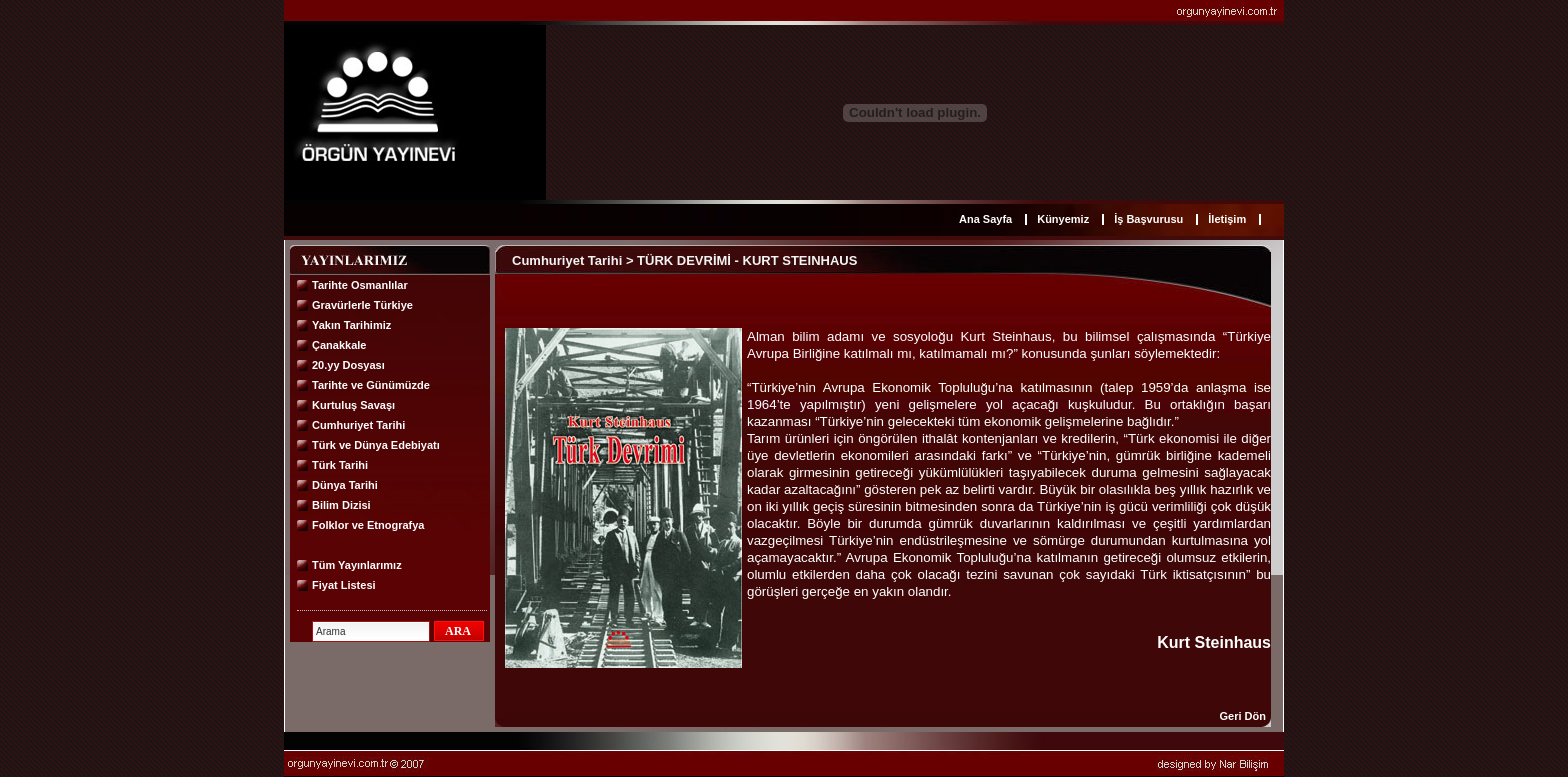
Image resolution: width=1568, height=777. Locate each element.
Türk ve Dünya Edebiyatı (376, 445)
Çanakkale (339, 345)
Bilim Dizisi (341, 505)
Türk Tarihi (340, 465)
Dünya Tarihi (345, 485)
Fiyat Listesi (344, 585)
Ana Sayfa (985, 219)
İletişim (1227, 219)
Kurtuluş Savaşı (353, 405)
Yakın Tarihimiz (351, 325)
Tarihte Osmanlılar (360, 285)
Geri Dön (1243, 716)
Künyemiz (1063, 219)
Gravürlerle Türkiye (362, 305)
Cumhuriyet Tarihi (358, 425)
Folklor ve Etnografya (368, 525)
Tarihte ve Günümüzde (371, 385)
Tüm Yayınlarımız (357, 565)
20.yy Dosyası (348, 365)
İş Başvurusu (1148, 219)
